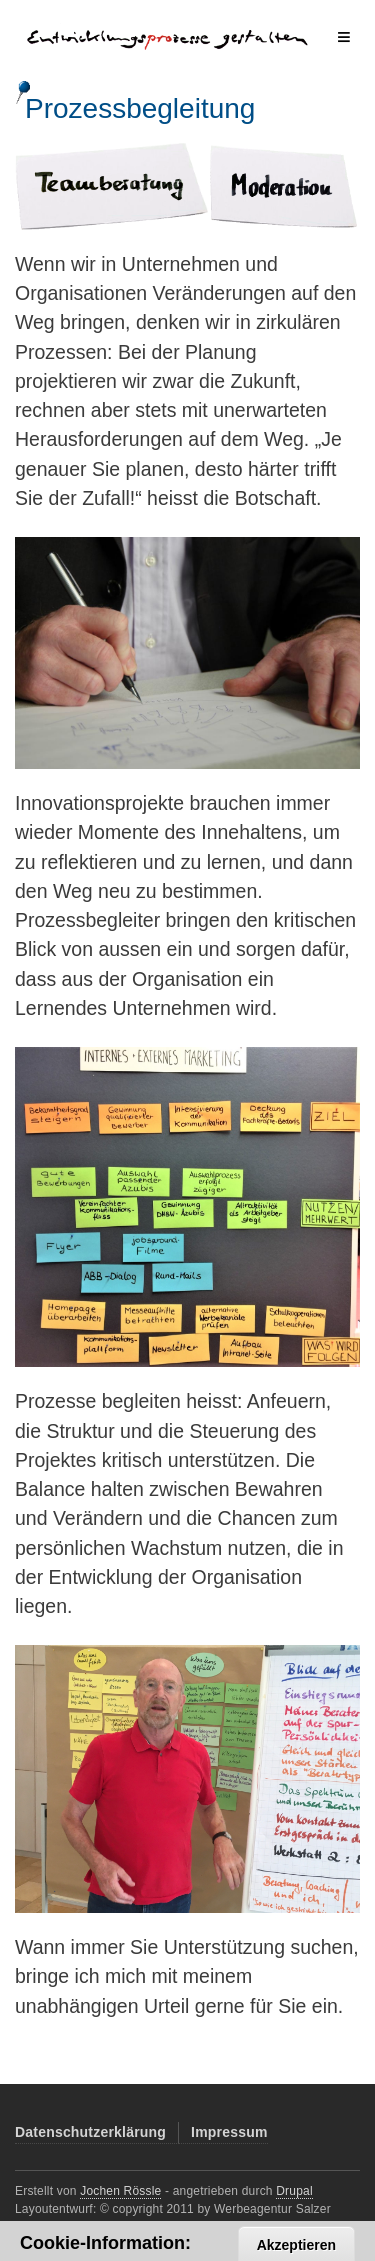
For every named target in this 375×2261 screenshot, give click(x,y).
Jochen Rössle (120, 2191)
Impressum (229, 2132)
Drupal (294, 2191)
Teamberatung (109, 172)
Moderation (282, 172)
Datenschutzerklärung (90, 2132)
